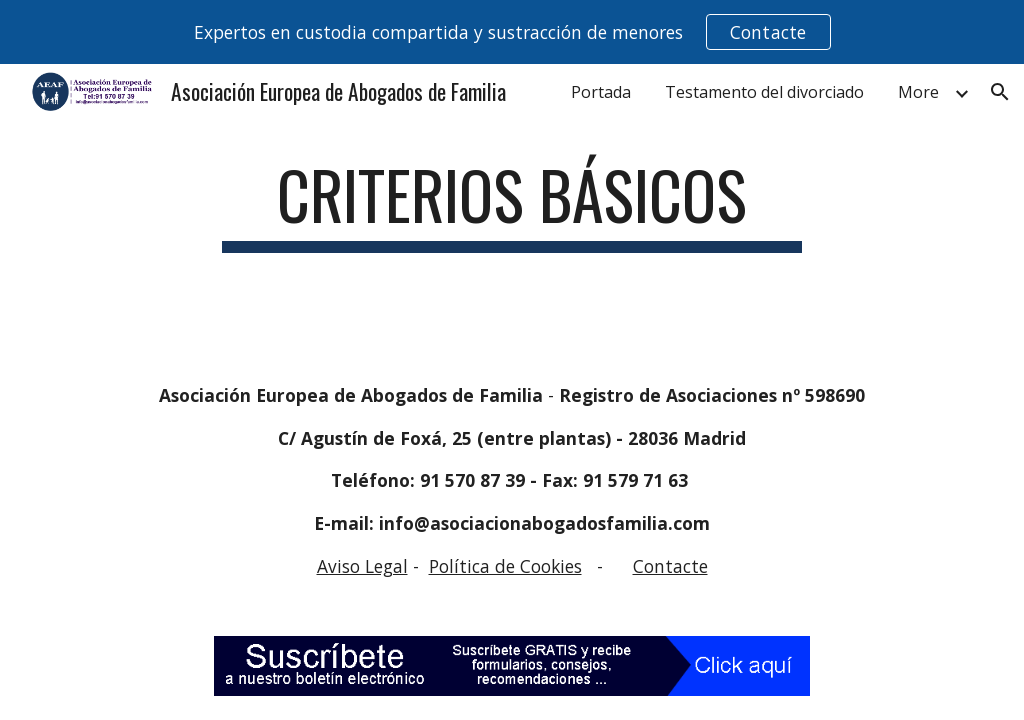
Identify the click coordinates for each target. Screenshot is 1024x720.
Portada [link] (601, 92)
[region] (512, 32)
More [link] (918, 92)
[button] (1000, 92)
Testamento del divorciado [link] (764, 92)
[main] (511, 204)
